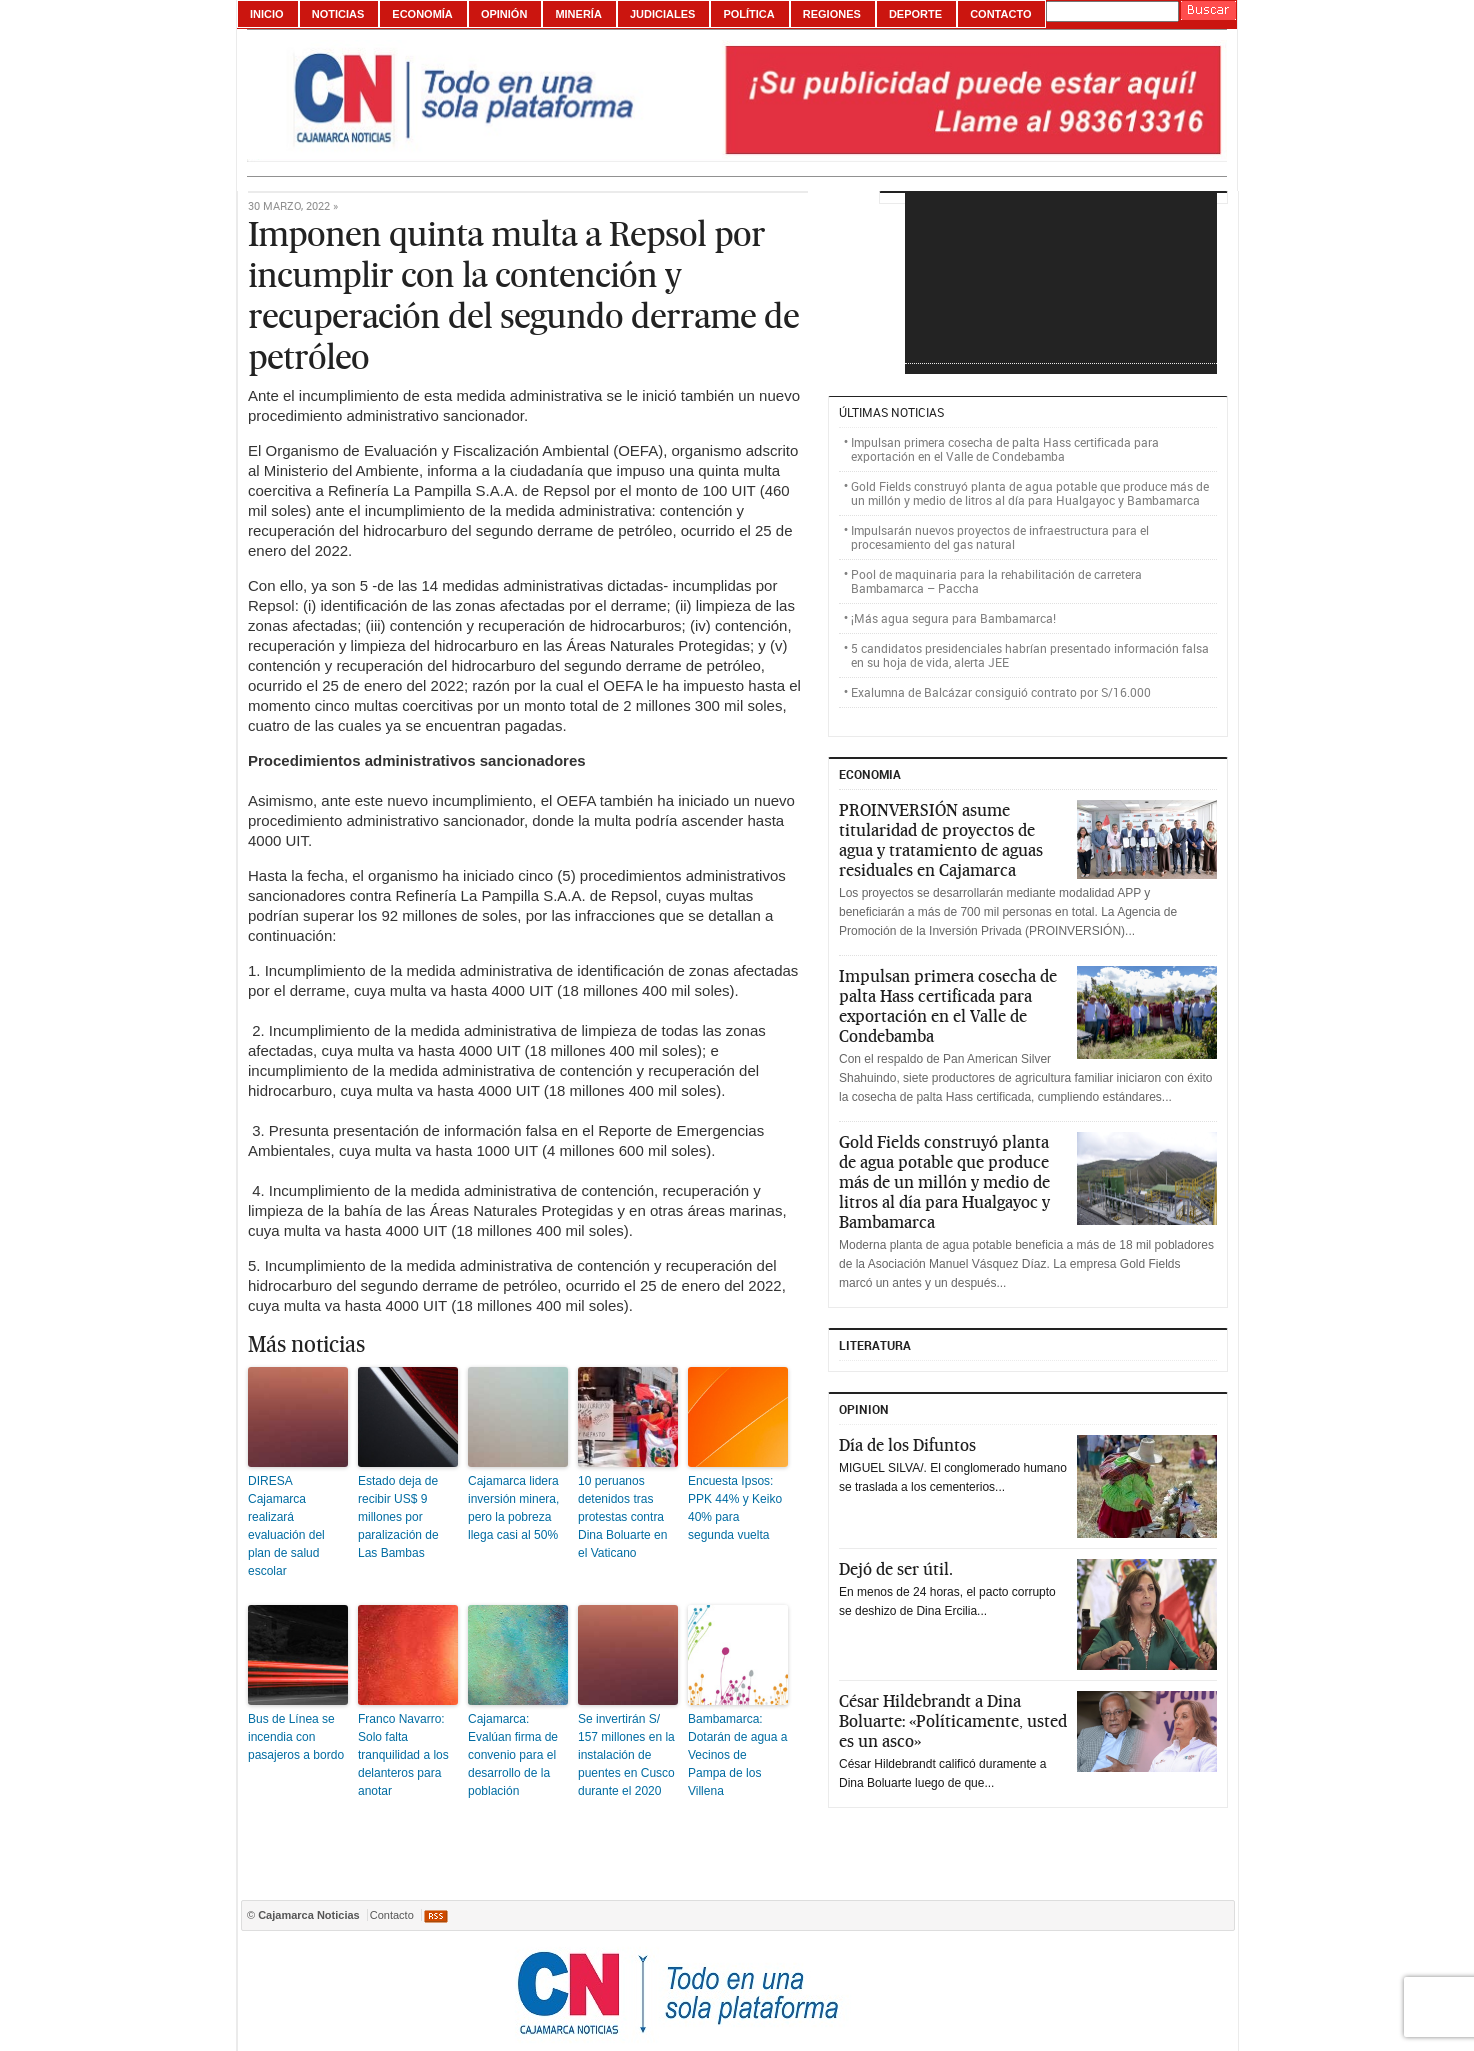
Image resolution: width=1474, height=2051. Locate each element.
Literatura (875, 1345)
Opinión (504, 14)
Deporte (915, 14)
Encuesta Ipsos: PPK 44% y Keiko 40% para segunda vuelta (735, 1508)
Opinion (864, 1409)
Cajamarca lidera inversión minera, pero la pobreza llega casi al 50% (513, 1508)
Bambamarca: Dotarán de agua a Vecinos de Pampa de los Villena (737, 1755)
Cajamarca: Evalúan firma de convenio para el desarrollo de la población (513, 1755)
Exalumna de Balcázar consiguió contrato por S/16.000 (1001, 692)
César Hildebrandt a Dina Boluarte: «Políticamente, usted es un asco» (953, 1721)
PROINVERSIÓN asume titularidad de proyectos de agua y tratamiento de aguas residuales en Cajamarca (941, 840)
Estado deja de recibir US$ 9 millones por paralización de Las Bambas (398, 1517)
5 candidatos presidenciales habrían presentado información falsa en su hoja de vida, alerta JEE (1030, 655)
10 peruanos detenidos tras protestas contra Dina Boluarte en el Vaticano (622, 1517)
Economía (422, 14)
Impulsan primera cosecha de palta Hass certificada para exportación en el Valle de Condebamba (1005, 449)
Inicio (267, 14)
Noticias (338, 14)
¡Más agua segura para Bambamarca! (953, 618)
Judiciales (662, 14)
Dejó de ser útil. (896, 1569)
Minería (578, 14)
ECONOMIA (870, 774)
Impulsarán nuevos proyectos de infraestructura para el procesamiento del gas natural (1000, 537)
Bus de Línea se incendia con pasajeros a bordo (296, 1737)
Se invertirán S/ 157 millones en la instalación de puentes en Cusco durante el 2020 (626, 1755)
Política (748, 14)
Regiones (832, 14)
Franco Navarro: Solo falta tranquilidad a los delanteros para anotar (403, 1755)
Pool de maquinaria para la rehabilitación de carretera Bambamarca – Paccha (996, 581)
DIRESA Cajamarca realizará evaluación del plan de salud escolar (286, 1526)
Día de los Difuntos (907, 1445)
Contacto (1000, 14)
